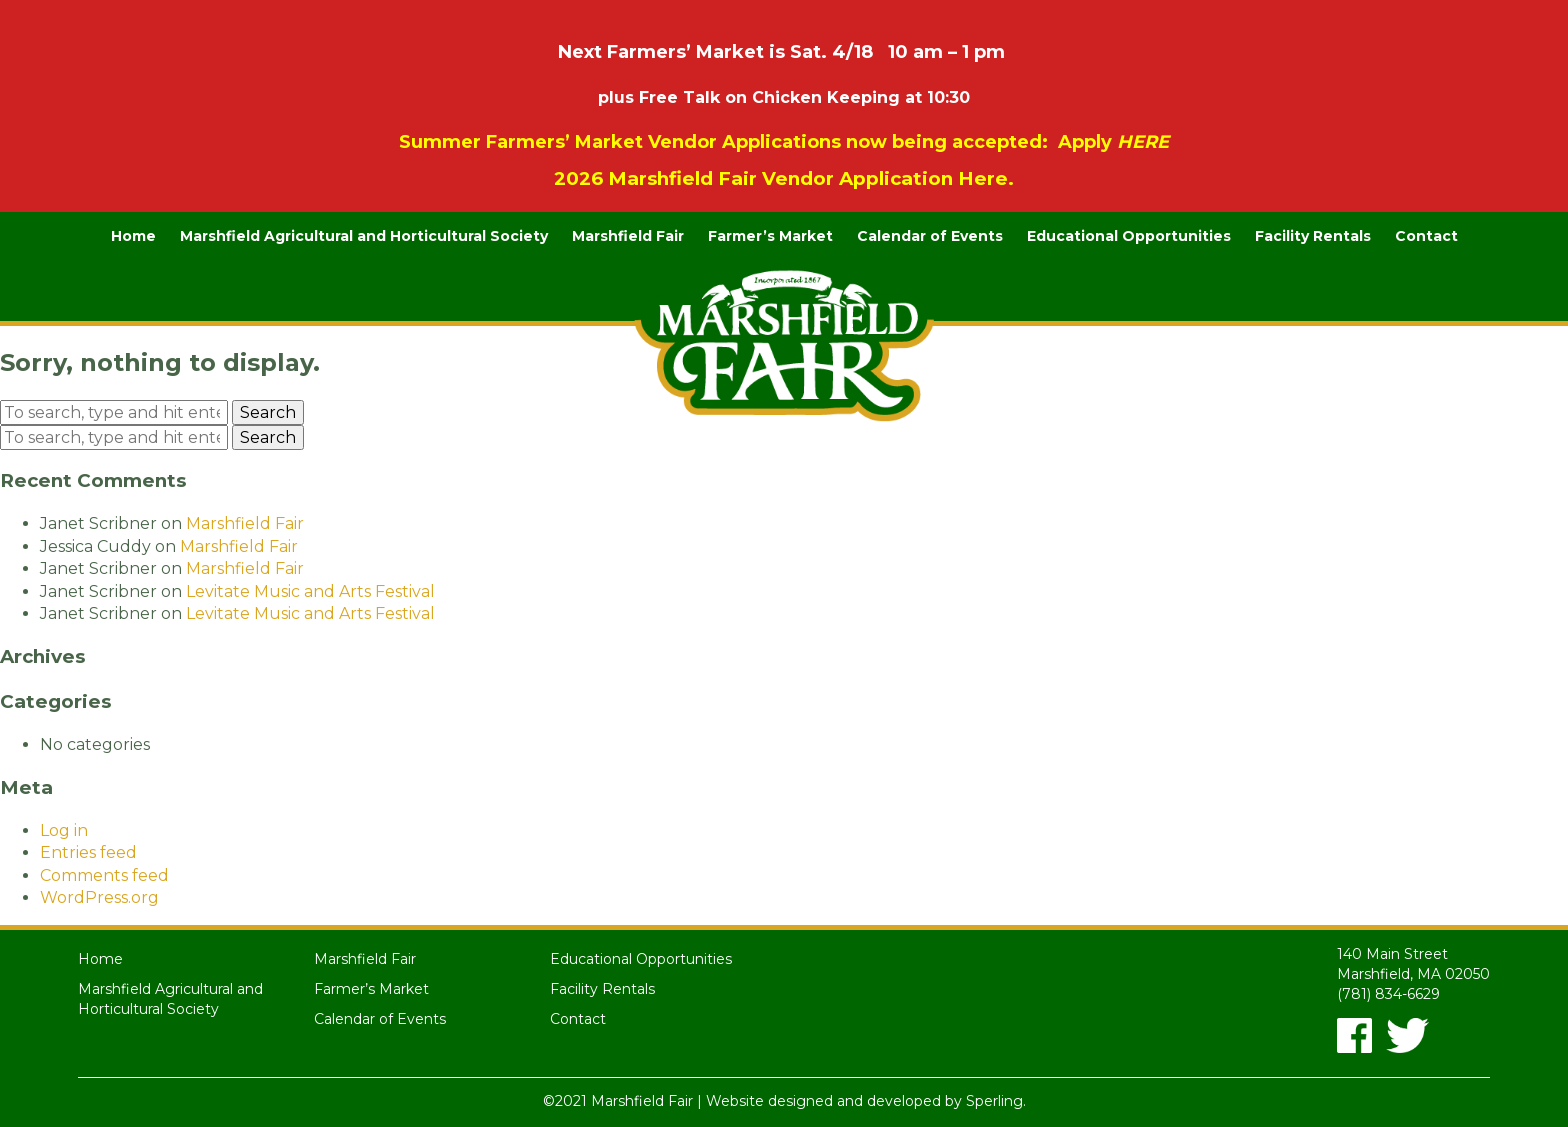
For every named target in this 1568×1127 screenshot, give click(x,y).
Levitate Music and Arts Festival (310, 591)
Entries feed (88, 852)
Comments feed (104, 875)
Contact (1426, 236)
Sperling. (996, 1101)
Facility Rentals (1313, 236)
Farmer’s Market (770, 236)
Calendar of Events (930, 236)
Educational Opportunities (1129, 236)
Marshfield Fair (628, 236)
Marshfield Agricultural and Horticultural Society (364, 236)
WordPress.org (99, 897)
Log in (64, 830)
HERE (1143, 142)
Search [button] (268, 412)
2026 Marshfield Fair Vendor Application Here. (784, 178)
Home (133, 236)
